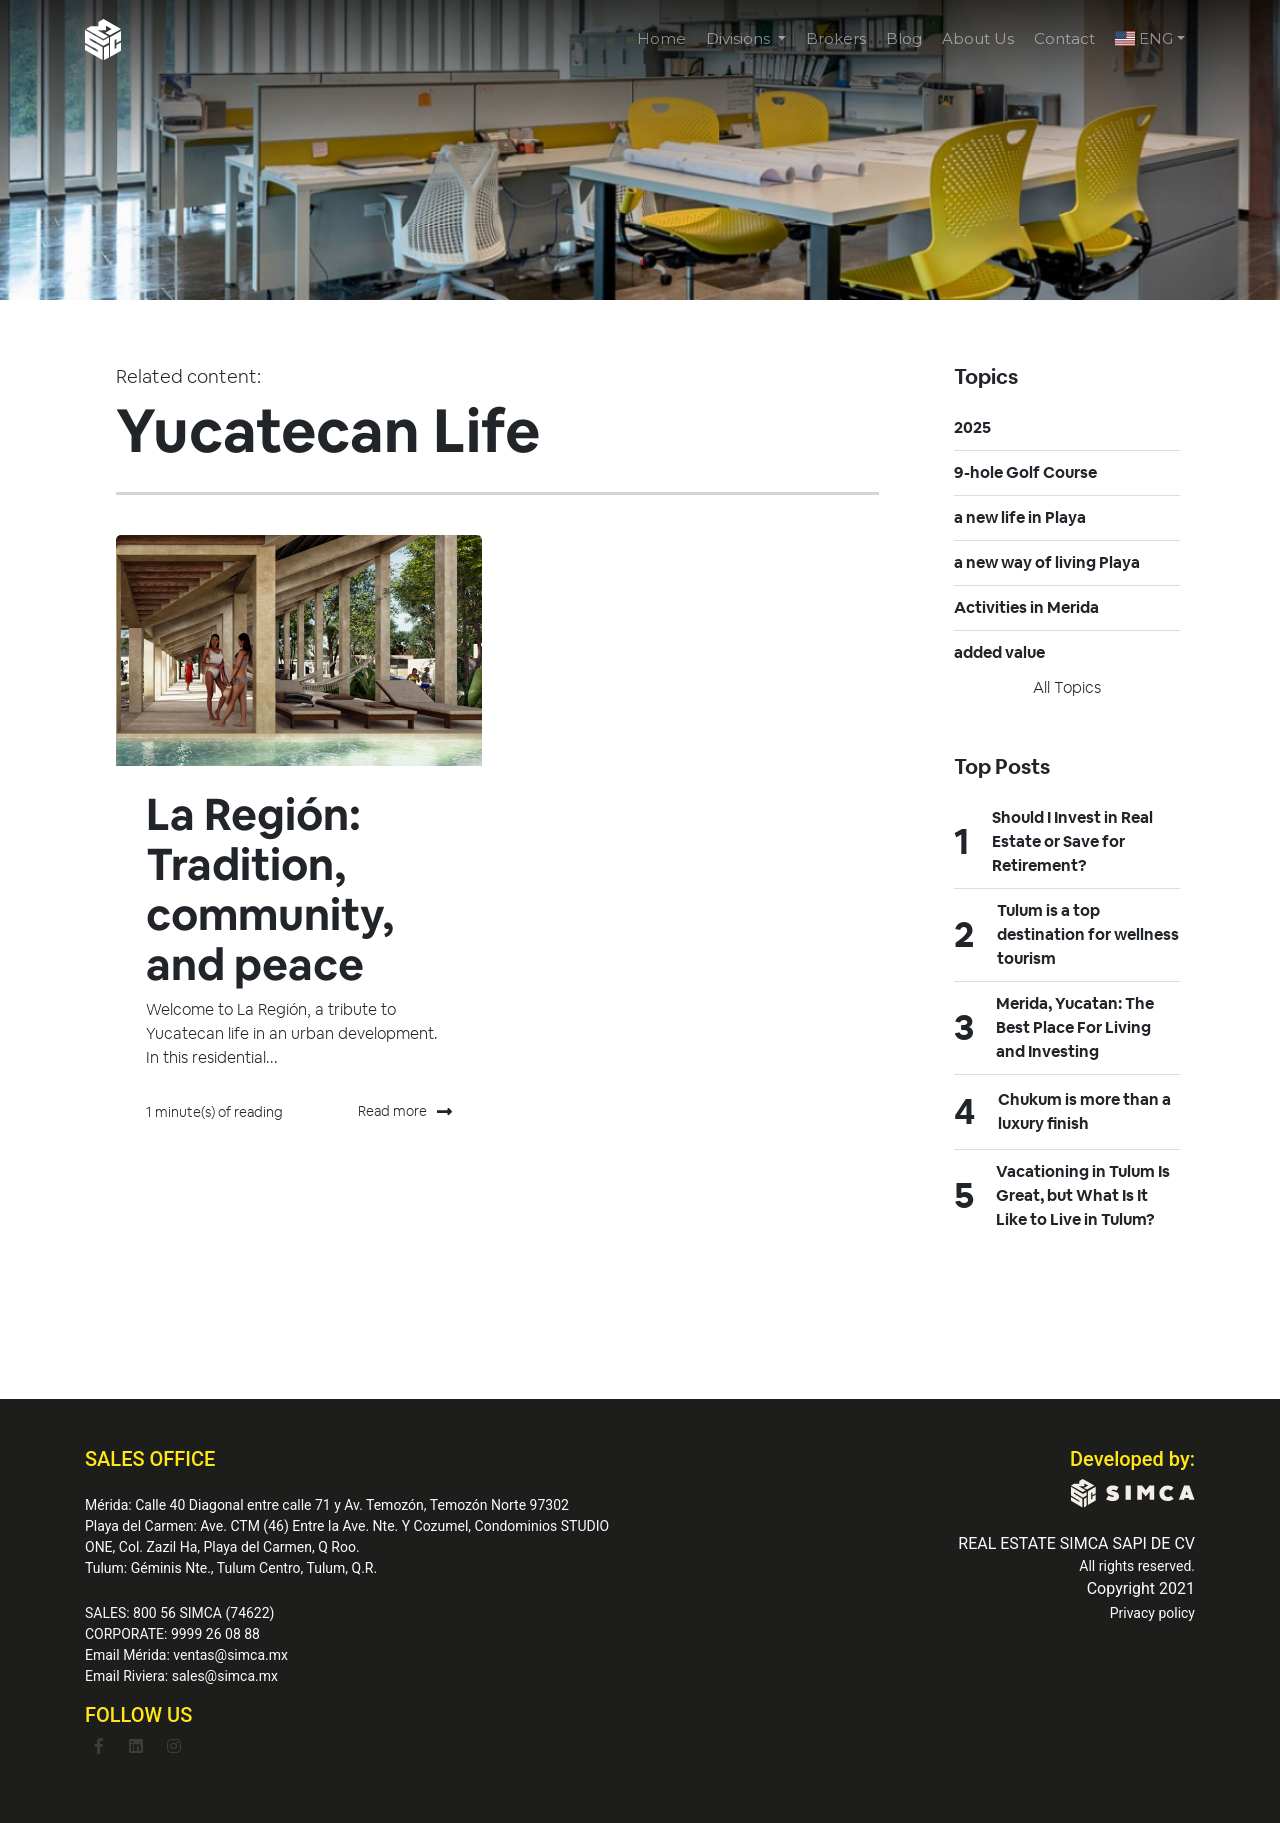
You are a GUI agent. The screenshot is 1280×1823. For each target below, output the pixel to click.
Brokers (836, 38)
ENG (1144, 38)
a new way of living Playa (1047, 562)
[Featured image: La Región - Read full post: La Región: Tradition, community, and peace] (299, 650)
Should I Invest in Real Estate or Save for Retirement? (1072, 841)
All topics (1067, 687)
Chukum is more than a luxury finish (1084, 1111)
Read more (405, 1112)
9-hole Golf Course (1025, 472)
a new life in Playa (1020, 517)
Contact (1064, 38)
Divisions (740, 38)
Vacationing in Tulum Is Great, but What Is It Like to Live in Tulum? (1083, 1195)
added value (999, 652)
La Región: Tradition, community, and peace (270, 889)
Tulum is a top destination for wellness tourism (1088, 934)
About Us (978, 38)
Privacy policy (1152, 1613)
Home (661, 38)
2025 (972, 427)
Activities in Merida (1026, 607)
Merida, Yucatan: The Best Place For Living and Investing (1075, 1027)
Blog (904, 38)
